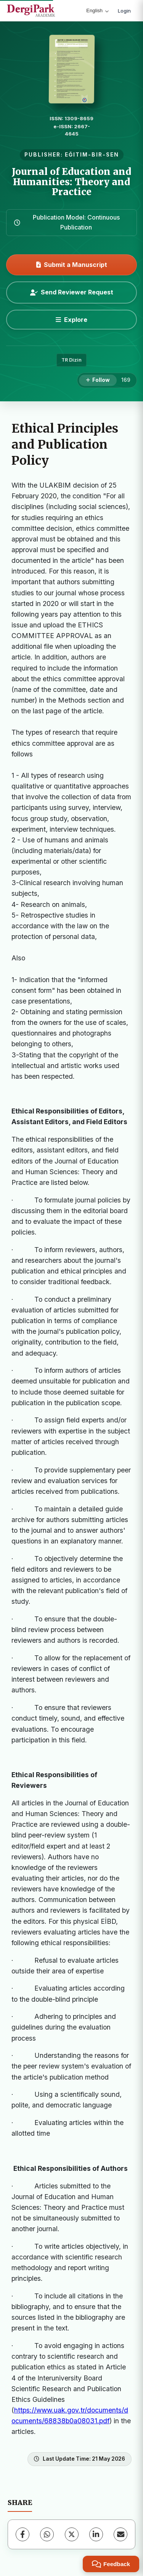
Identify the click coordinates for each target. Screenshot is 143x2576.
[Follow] (98, 380)
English (97, 10)
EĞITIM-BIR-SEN (92, 155)
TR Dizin (71, 360)
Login (124, 11)
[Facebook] (22, 2534)
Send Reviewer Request (71, 292)
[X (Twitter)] (72, 2534)
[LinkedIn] (96, 2534)
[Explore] (71, 320)
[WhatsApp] (47, 2534)
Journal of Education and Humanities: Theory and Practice (71, 182)
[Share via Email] (120, 2534)
